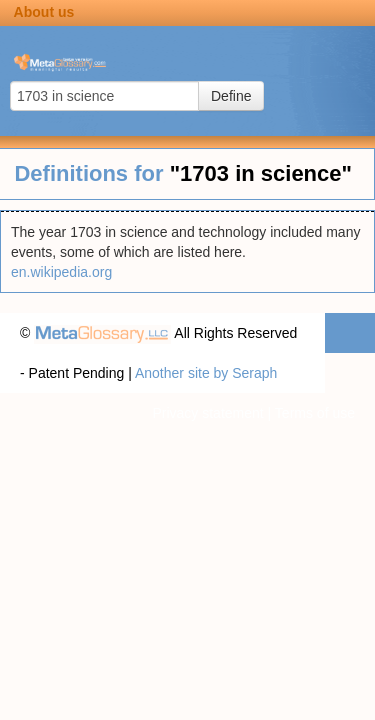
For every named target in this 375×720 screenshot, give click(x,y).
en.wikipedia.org (61, 272)
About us (44, 12)
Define (231, 96)
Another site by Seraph (206, 373)
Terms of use (315, 413)
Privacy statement (207, 413)
